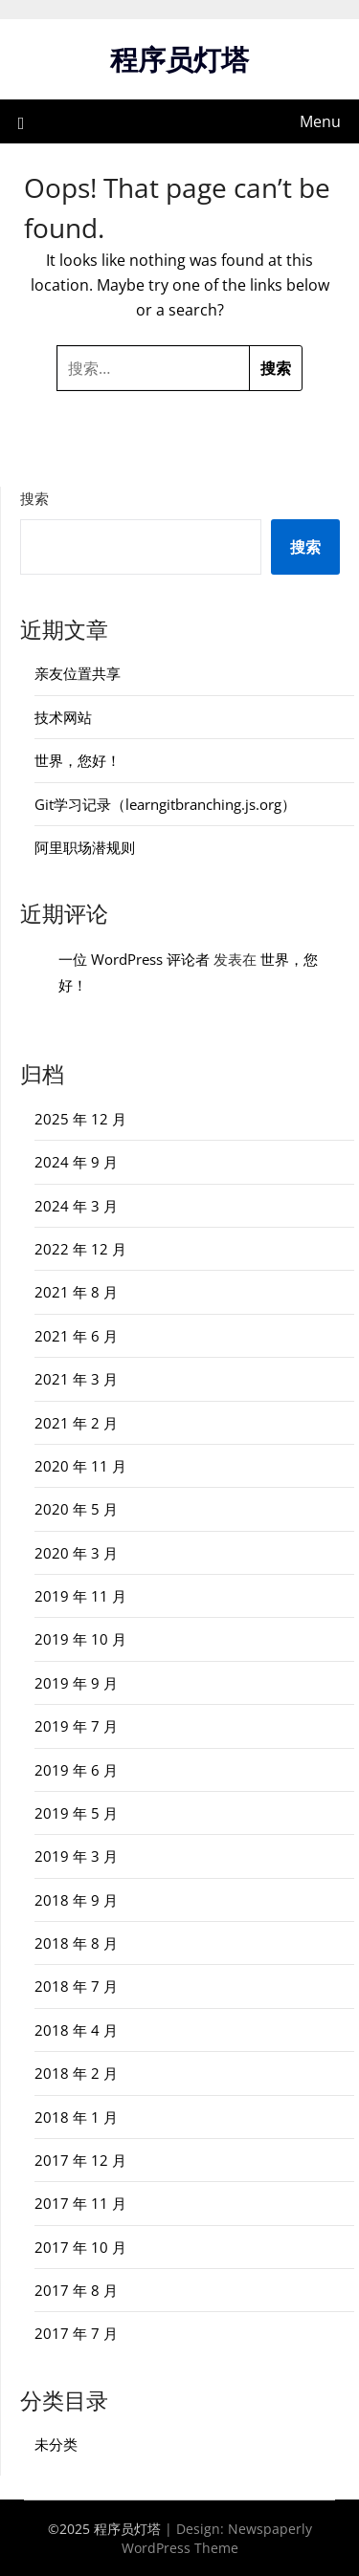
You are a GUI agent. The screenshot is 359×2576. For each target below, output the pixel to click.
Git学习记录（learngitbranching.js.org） (165, 804)
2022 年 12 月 (80, 1248)
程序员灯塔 (179, 58)
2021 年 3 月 (76, 1378)
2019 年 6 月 (76, 1769)
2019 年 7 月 (76, 1726)
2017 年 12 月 (80, 2160)
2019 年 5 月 (76, 1813)
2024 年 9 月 (76, 1161)
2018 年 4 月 (76, 2030)
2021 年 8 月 (76, 1291)
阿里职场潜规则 (84, 847)
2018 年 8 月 (76, 1943)
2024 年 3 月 (76, 1205)
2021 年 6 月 (76, 1335)
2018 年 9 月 (76, 1900)
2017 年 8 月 (76, 2290)
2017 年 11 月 (80, 2203)
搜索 (34, 498)
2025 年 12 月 (80, 1118)
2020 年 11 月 (80, 1465)
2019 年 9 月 (76, 1682)
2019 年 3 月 (76, 1856)
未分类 (56, 2444)
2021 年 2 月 (76, 1422)
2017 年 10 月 (80, 2247)
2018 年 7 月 (76, 1986)
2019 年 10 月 (80, 1638)
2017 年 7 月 (76, 2333)
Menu (320, 121)
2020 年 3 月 (76, 1552)
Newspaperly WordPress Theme (217, 2538)
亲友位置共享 (77, 673)
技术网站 (63, 717)
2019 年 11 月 (80, 1595)
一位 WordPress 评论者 (134, 959)
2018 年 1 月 (76, 2117)
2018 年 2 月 (76, 2073)
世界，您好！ (77, 760)
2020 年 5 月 (76, 1508)
